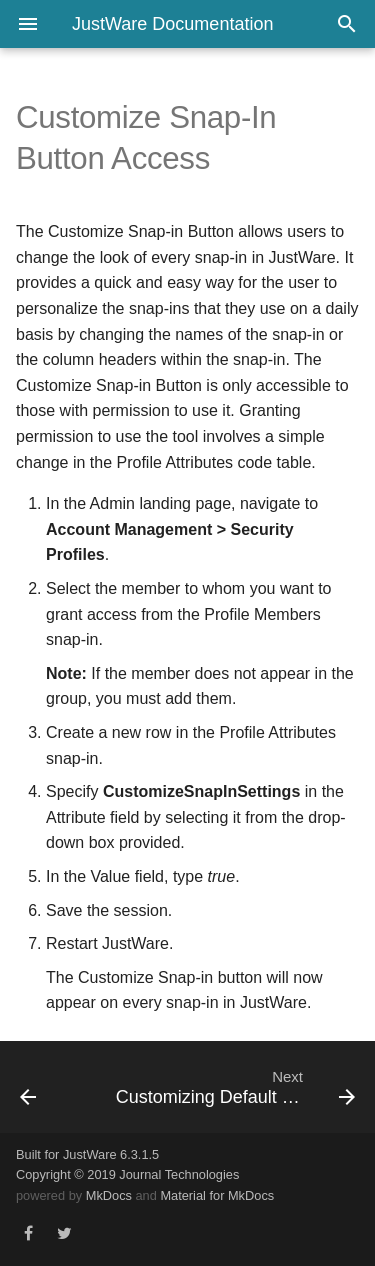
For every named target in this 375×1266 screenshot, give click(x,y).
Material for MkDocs (217, 1195)
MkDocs (109, 1195)
